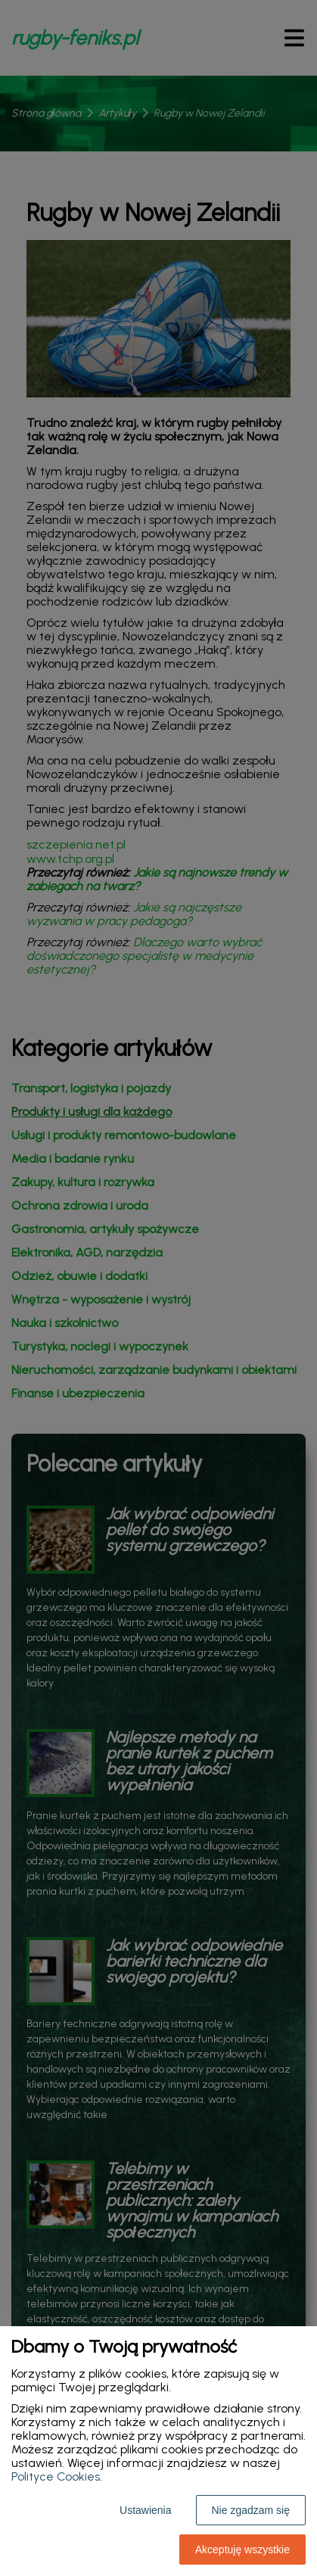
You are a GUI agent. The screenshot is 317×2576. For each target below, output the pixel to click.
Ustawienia (145, 2510)
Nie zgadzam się (251, 2510)
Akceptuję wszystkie (242, 2549)
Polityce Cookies (55, 2476)
